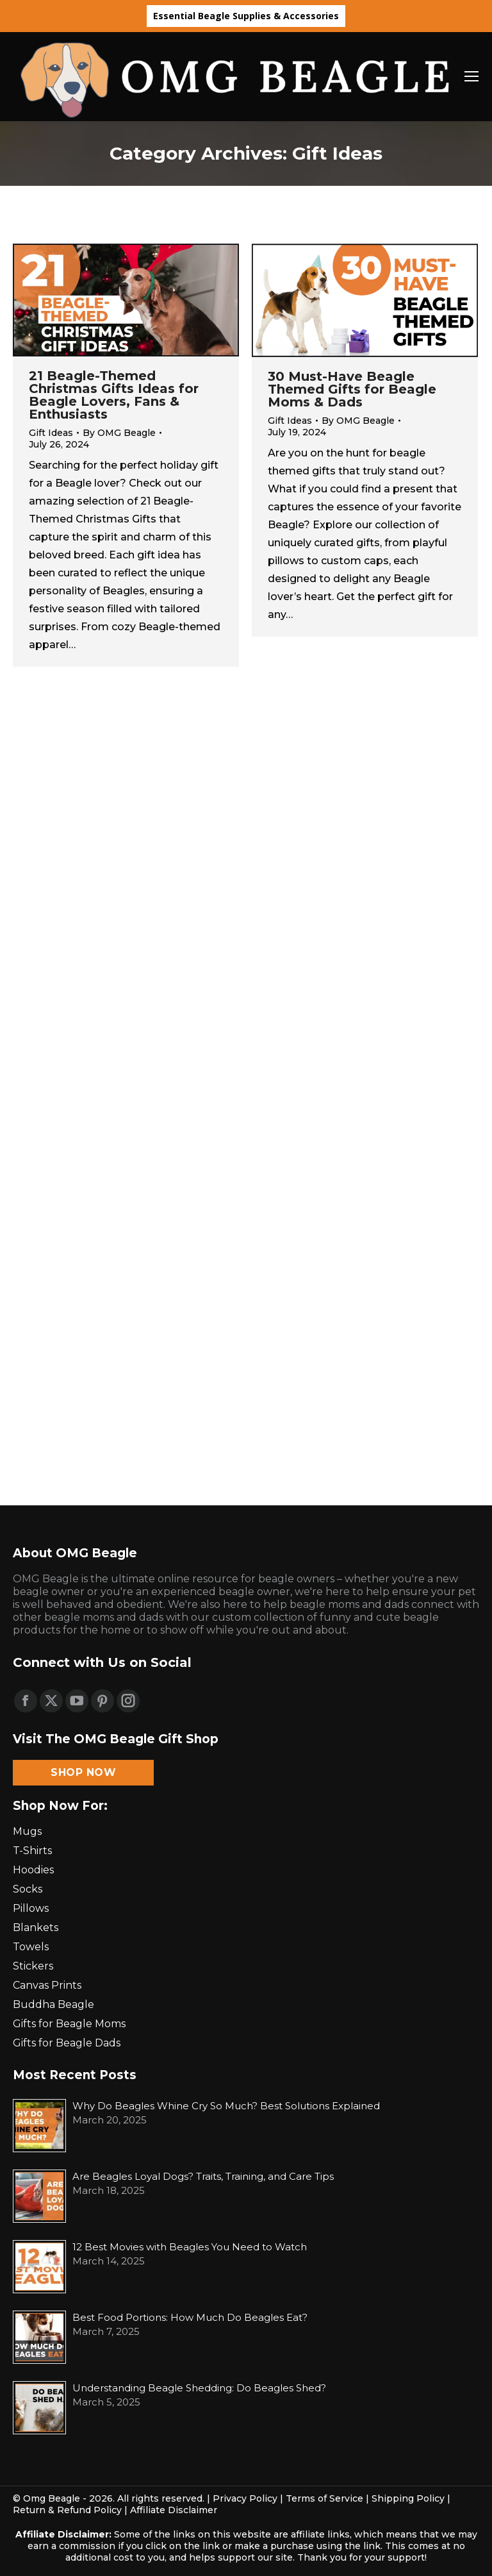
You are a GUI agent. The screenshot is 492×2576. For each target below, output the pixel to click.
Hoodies (33, 1870)
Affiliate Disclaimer (173, 2510)
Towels (31, 1947)
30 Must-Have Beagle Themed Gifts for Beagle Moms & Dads (352, 389)
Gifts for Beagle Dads (66, 2043)
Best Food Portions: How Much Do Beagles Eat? (190, 2317)
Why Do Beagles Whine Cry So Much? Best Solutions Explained (226, 2106)
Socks (27, 1889)
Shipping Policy (408, 2498)
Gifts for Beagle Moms (69, 2024)
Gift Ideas (51, 433)
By (119, 433)
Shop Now (83, 1772)
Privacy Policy (245, 2498)
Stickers (33, 1966)
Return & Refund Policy (67, 2510)
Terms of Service (324, 2498)
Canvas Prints (47, 1985)
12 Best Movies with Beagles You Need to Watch (189, 2247)
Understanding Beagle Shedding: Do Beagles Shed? (199, 2388)
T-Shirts (32, 1850)
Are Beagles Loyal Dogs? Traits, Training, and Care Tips (203, 2176)
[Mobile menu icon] (471, 76)
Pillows (31, 1908)
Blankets (35, 1927)
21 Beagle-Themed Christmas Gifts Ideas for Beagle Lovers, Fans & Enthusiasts (114, 395)
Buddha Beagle (53, 2004)
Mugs (27, 1831)
